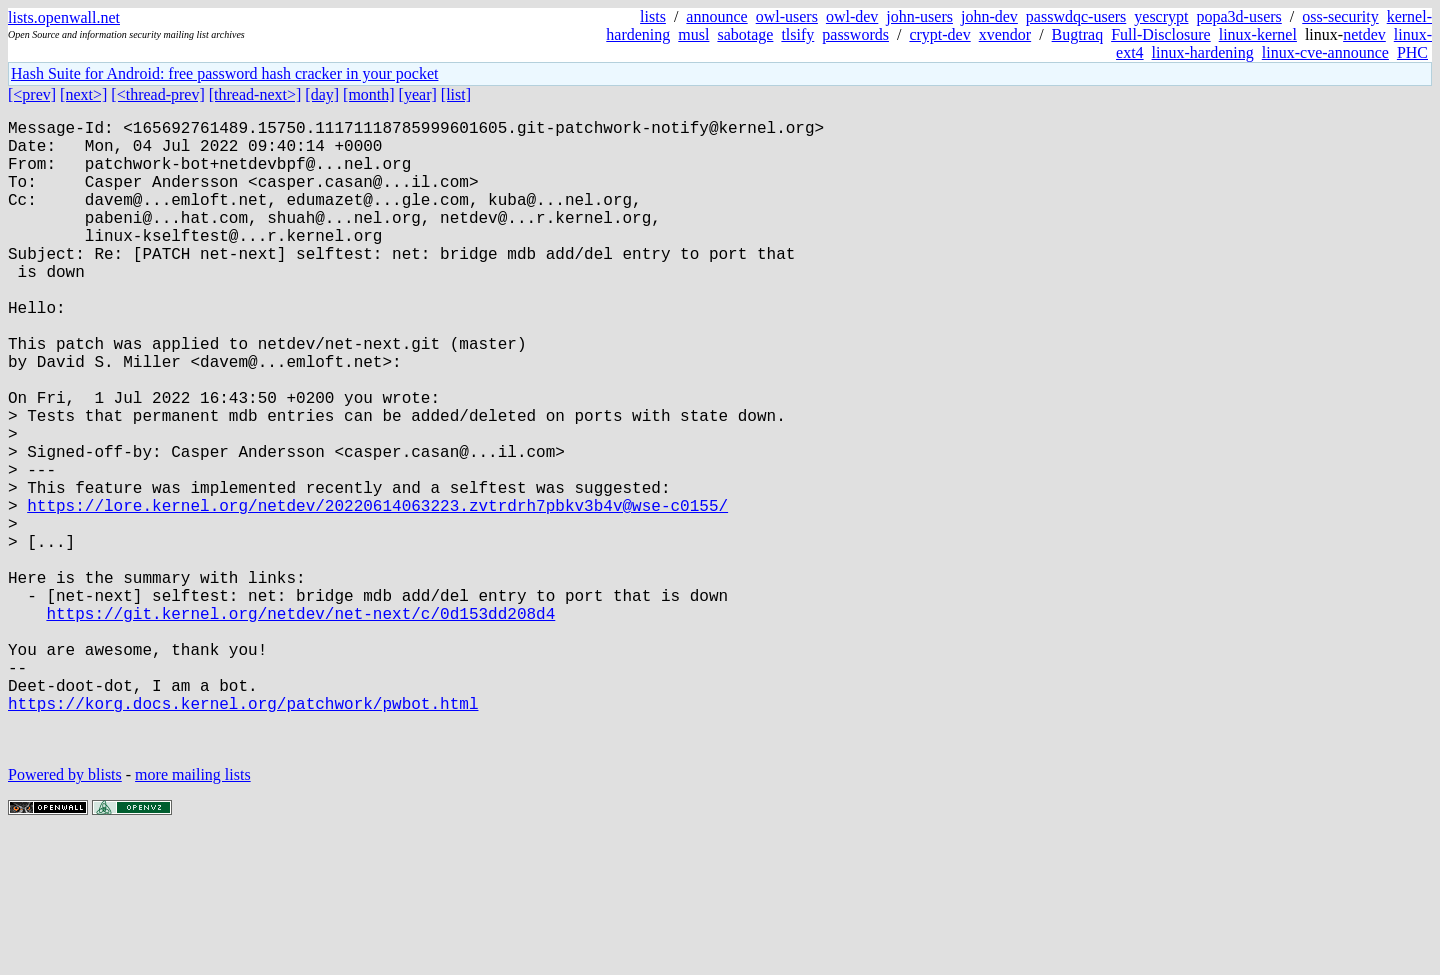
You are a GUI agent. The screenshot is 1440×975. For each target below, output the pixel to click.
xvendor (1005, 34)
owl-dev (852, 16)
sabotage (745, 34)
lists (653, 16)
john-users (919, 16)
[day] (322, 94)
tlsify (797, 34)
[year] (418, 94)
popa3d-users (1238, 16)
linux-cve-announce (1325, 52)
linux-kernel (1258, 34)
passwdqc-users (1076, 16)
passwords (855, 34)
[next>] (83, 94)
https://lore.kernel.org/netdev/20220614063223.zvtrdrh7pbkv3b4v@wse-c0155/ (377, 593)
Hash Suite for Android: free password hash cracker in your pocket (224, 73)
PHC (1412, 52)
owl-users (787, 16)
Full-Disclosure (1161, 34)
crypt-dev (939, 34)
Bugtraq (1078, 34)
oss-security (1340, 16)
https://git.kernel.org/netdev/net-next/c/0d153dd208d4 (300, 725)
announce (716, 16)
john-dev (989, 16)
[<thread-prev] (157, 94)
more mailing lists (193, 914)
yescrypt (1161, 16)
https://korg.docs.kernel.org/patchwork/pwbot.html (243, 835)
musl (693, 34)
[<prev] (32, 94)
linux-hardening (1203, 52)
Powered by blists (65, 914)
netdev (1364, 34)
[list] (456, 94)
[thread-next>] (255, 94)
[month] (369, 94)
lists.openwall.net (64, 17)
